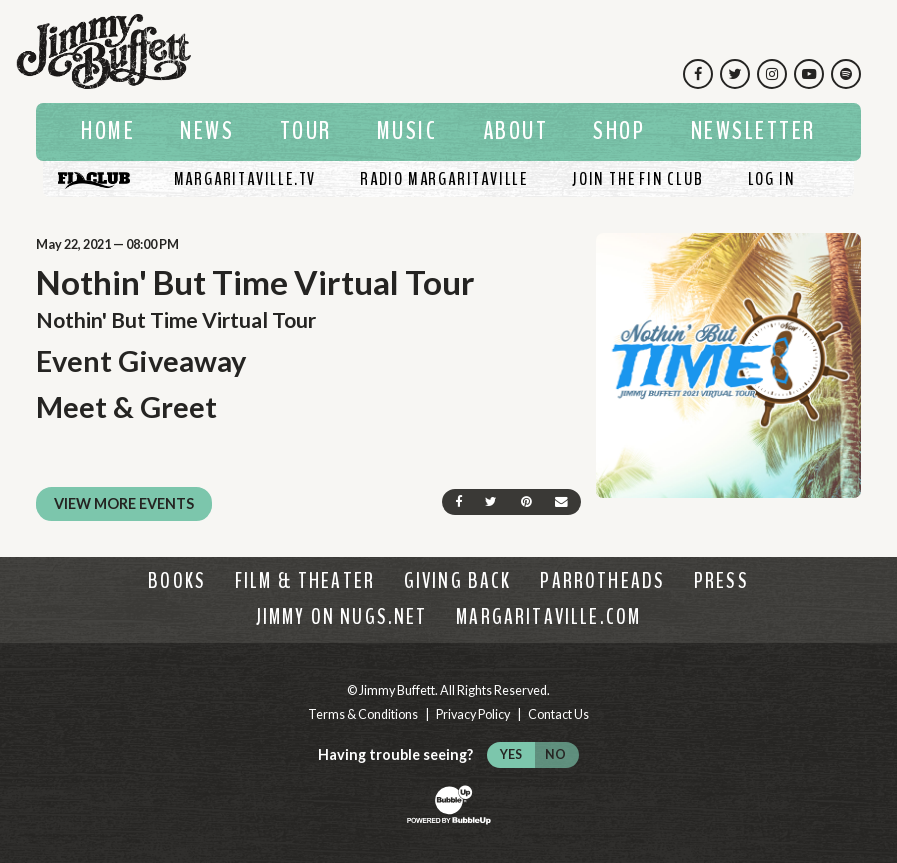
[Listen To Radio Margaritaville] (444, 179)
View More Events (124, 503)
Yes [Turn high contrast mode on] (511, 754)
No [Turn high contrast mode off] (555, 754)
